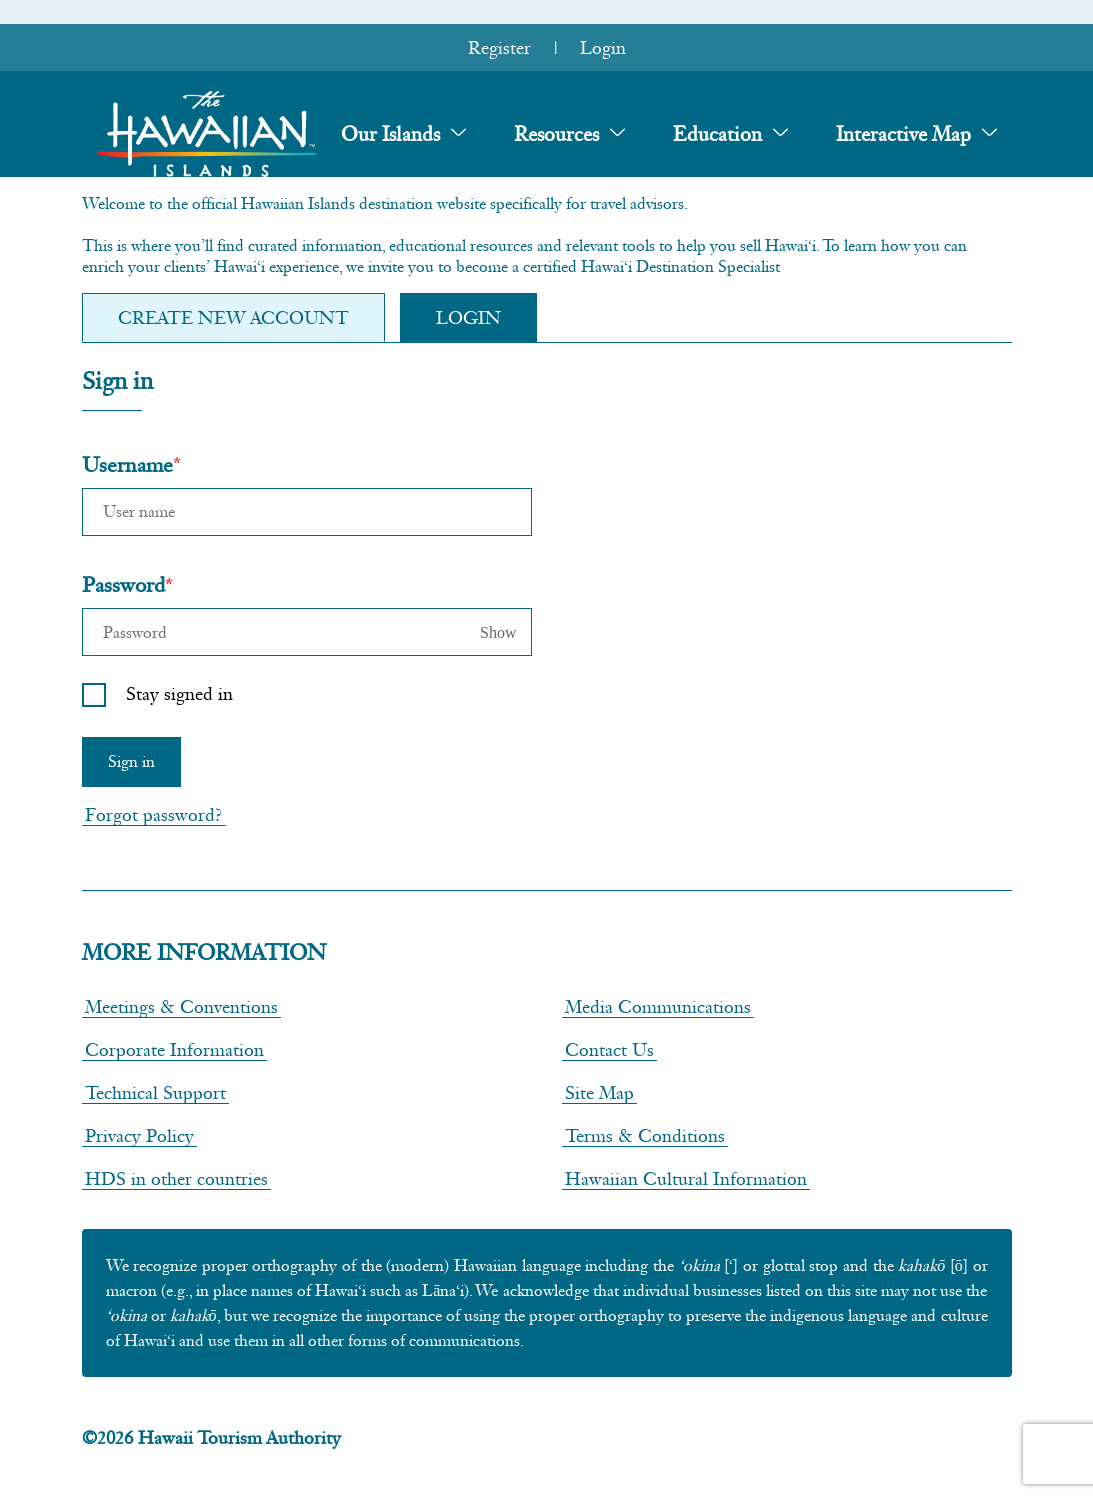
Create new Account (233, 317)
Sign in (131, 761)
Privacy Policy (139, 1135)
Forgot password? (154, 814)
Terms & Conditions (645, 1135)
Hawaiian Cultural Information (686, 1178)
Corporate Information (174, 1049)
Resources (556, 134)
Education (717, 134)
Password (123, 584)
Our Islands (390, 134)
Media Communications (658, 1006)
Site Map (599, 1092)
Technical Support (155, 1092)
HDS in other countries (176, 1178)
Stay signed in (179, 693)
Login (603, 47)
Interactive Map (903, 134)
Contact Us (609, 1049)
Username (127, 464)
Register (499, 47)
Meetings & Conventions (181, 1006)
